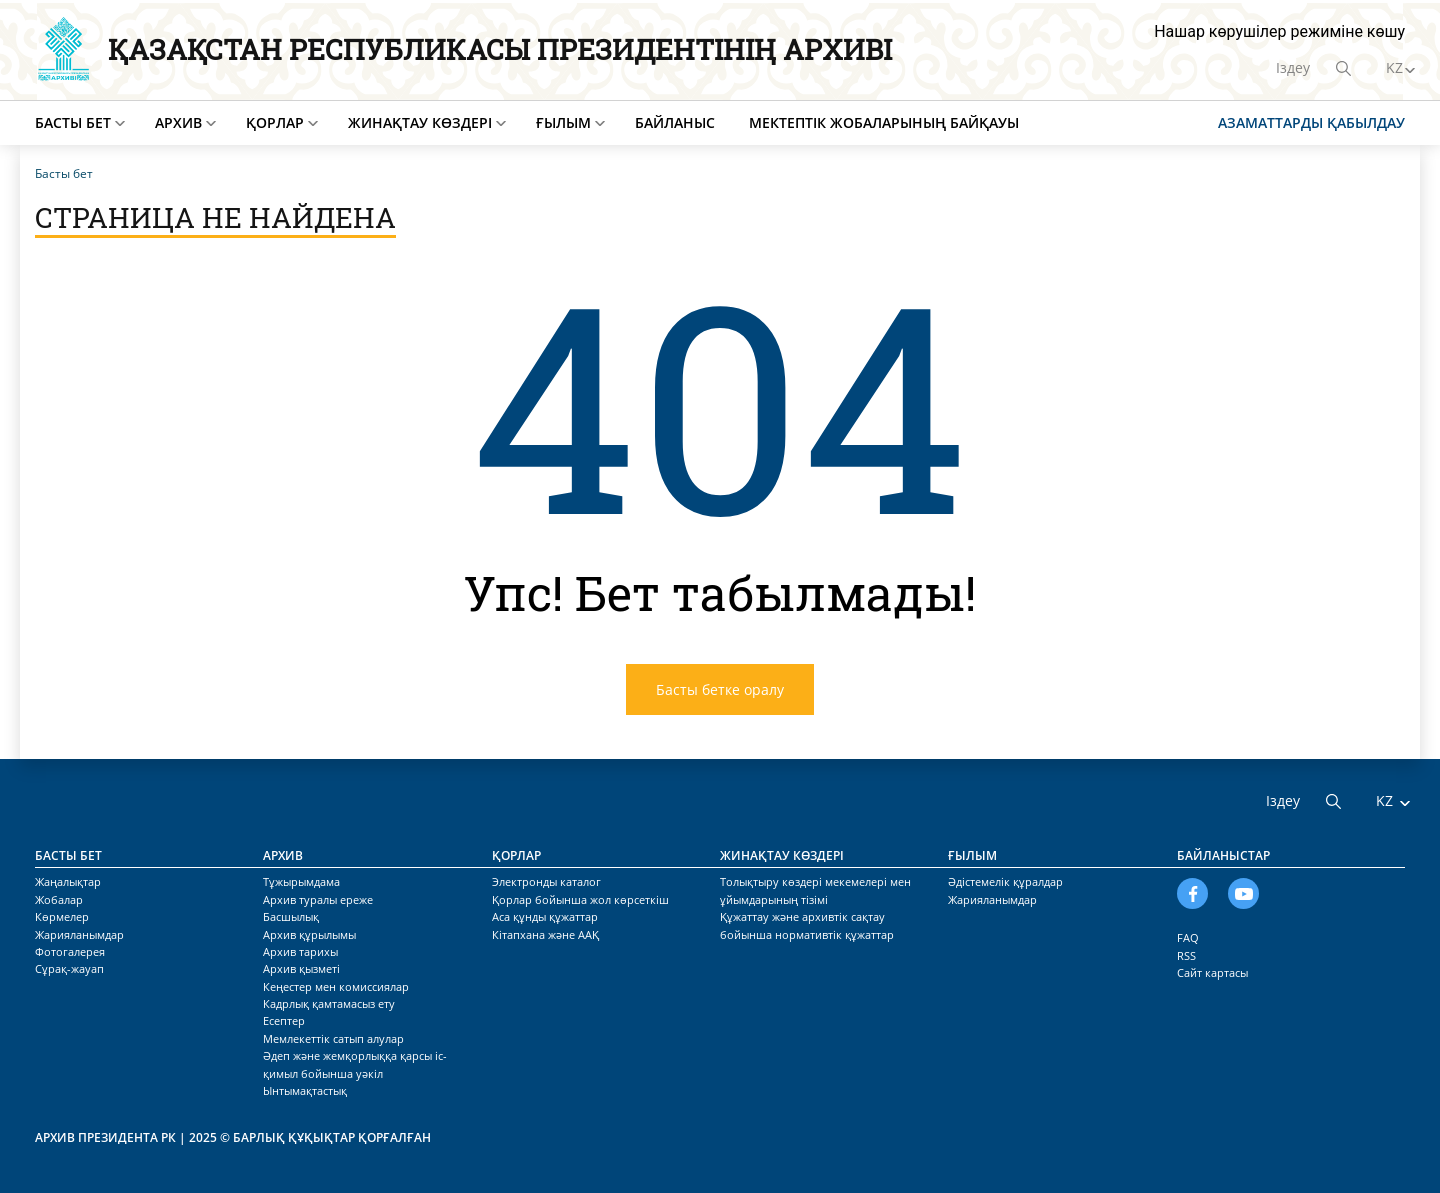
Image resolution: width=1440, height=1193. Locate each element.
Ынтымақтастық (305, 1090)
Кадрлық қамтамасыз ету (329, 1003)
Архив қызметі (301, 968)
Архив (178, 122)
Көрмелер (62, 916)
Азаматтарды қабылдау (1311, 122)
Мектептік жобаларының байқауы (884, 122)
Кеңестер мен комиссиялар (336, 986)
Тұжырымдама (301, 881)
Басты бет (73, 122)
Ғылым (563, 122)
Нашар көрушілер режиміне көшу (1279, 31)
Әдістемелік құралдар (1005, 881)
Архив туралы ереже (318, 899)
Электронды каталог (546, 881)
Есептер (284, 1020)
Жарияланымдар (79, 934)
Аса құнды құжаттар (545, 916)
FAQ (1188, 937)
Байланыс (675, 122)
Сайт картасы (1212, 972)
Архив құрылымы (309, 934)
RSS (1186, 955)
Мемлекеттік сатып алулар (333, 1038)
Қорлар (275, 122)
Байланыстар (1223, 855)
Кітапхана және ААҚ (545, 934)
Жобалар (59, 899)
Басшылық (291, 916)
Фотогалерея (70, 951)
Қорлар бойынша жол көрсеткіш (580, 899)
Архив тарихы (300, 951)
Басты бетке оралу (720, 689)
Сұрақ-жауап (69, 968)
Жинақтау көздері (420, 122)
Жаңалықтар (68, 881)
